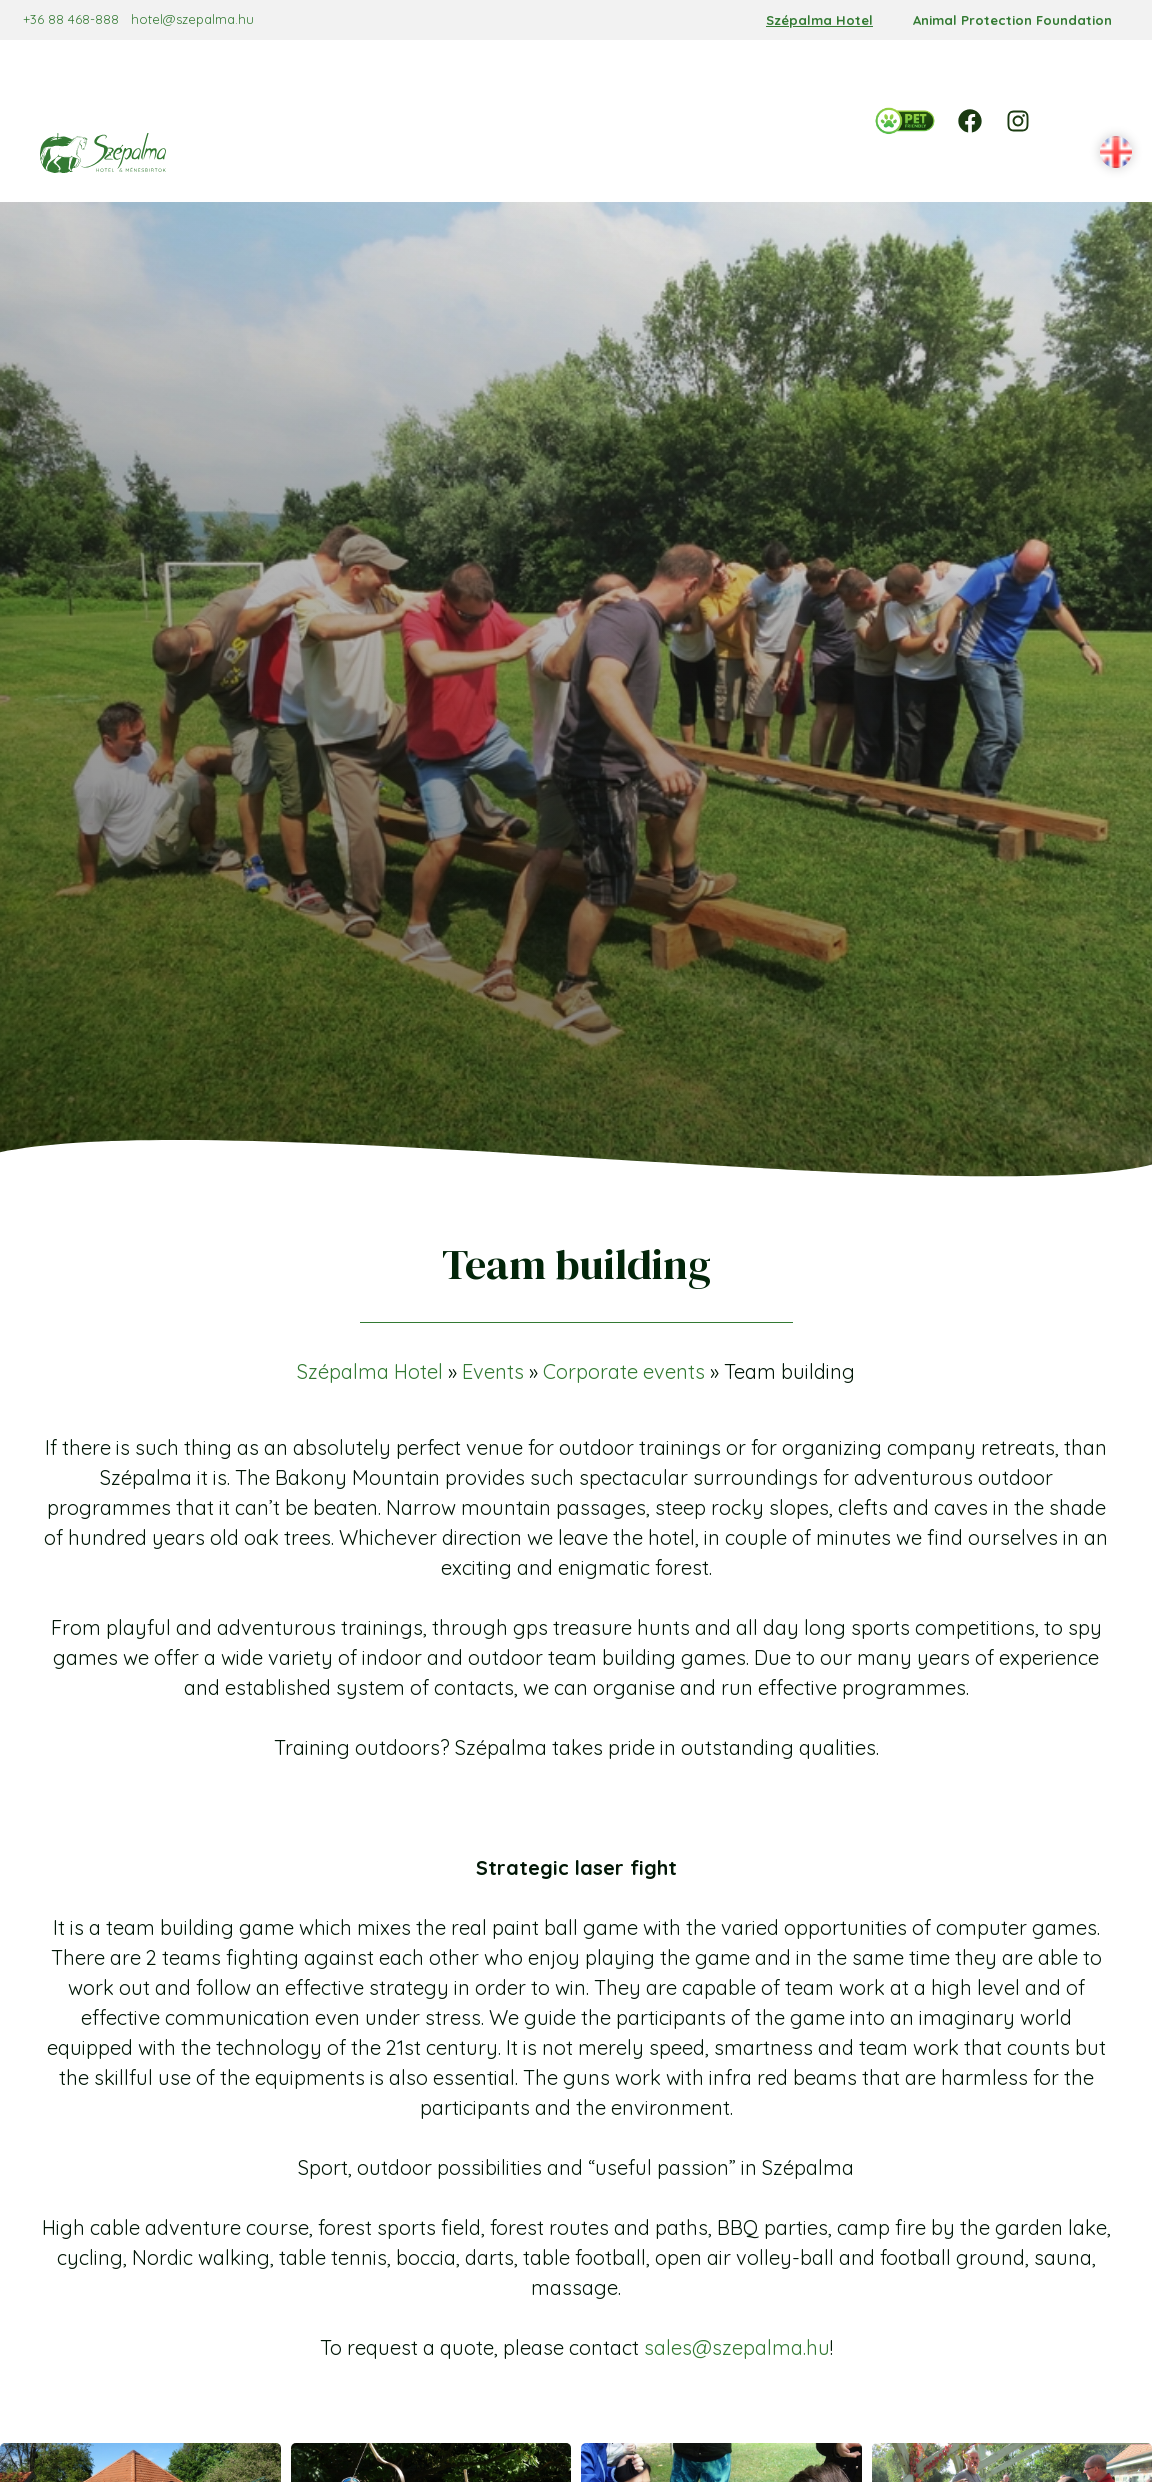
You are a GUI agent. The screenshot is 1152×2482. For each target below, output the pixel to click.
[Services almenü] (569, 70)
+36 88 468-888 (88, 19)
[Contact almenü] (599, 109)
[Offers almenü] (649, 70)
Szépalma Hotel (819, 20)
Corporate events (624, 1306)
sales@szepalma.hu (737, 2282)
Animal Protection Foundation (1012, 20)
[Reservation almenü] (385, 70)
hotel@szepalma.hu (209, 19)
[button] (1096, 90)
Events (493, 1306)
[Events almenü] (737, 70)
